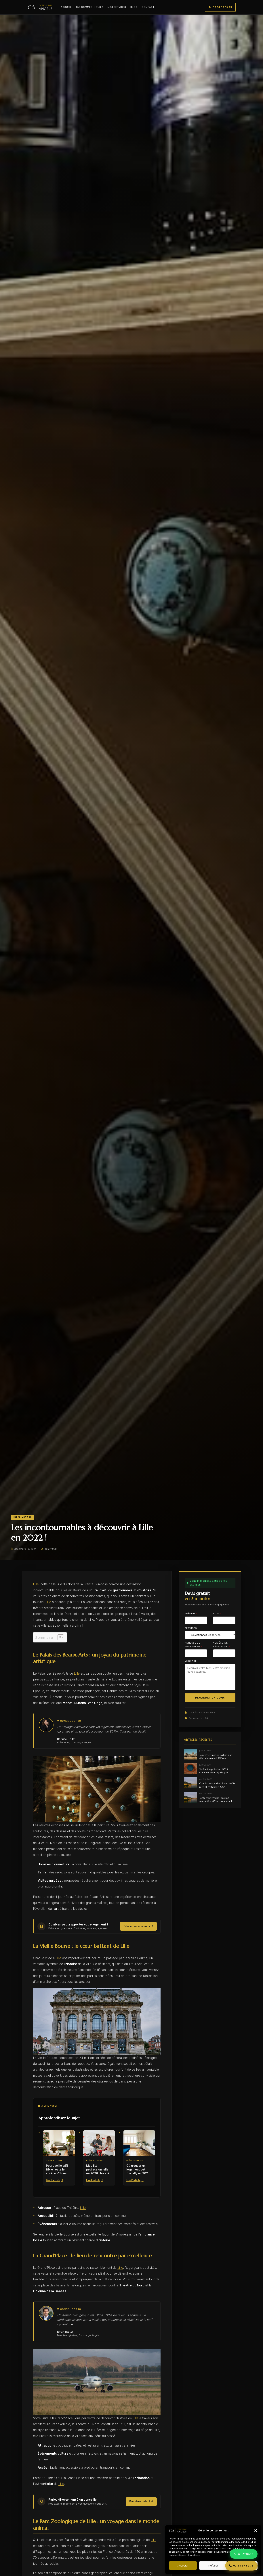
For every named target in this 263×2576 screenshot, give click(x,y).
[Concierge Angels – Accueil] (40, 7)
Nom (217, 1613)
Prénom (191, 1613)
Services (191, 1628)
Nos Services (117, 7)
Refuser (213, 2565)
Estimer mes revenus (138, 1926)
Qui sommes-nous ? (89, 7)
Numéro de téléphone (221, 1644)
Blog (133, 7)
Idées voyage (23, 1517)
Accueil (66, 7)
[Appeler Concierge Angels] (241, 2566)
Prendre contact (141, 2501)
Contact (148, 7)
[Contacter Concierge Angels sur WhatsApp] (244, 2554)
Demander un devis (210, 1697)
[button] (256, 2530)
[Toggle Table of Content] (59, 1637)
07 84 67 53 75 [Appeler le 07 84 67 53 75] (220, 7)
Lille (36, 1584)
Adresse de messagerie (194, 1644)
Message (191, 1661)
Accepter (183, 2565)
